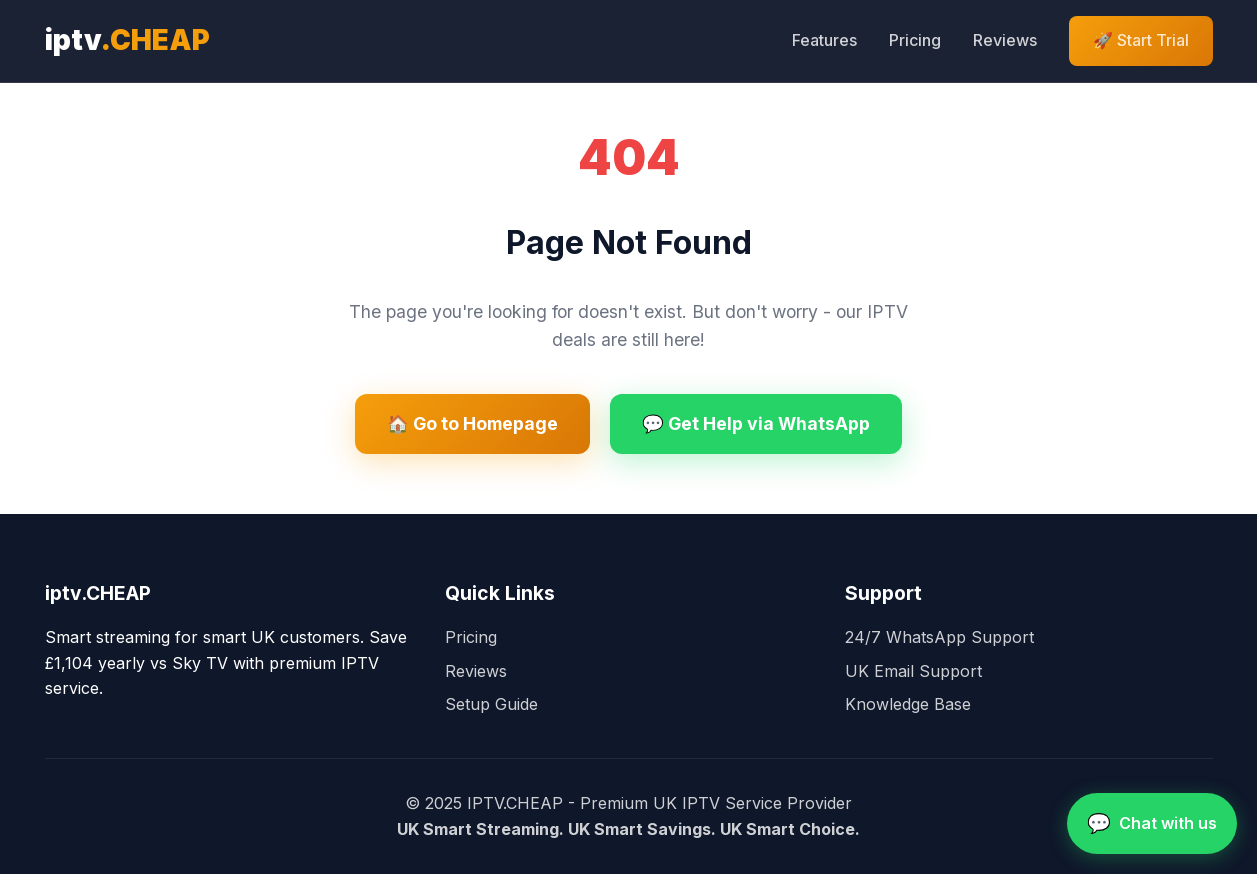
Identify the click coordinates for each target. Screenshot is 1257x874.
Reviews (1005, 40)
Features (824, 40)
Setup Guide (491, 704)
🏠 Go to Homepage (472, 423)
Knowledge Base (908, 704)
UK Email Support (913, 671)
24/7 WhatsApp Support (939, 637)
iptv (127, 40)
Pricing (915, 40)
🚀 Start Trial (1141, 40)
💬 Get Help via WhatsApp (756, 423)
